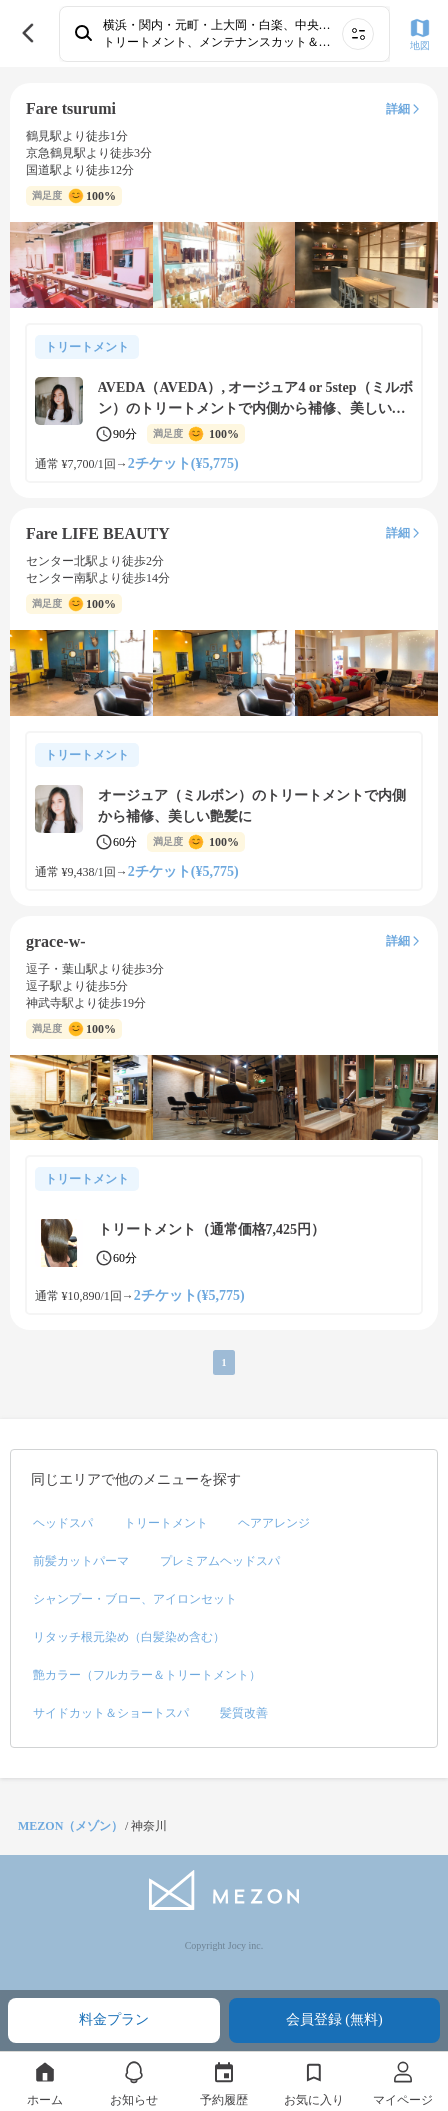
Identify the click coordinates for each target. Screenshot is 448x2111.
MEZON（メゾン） (70, 1826)
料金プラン (114, 2019)
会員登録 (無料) (334, 2019)
